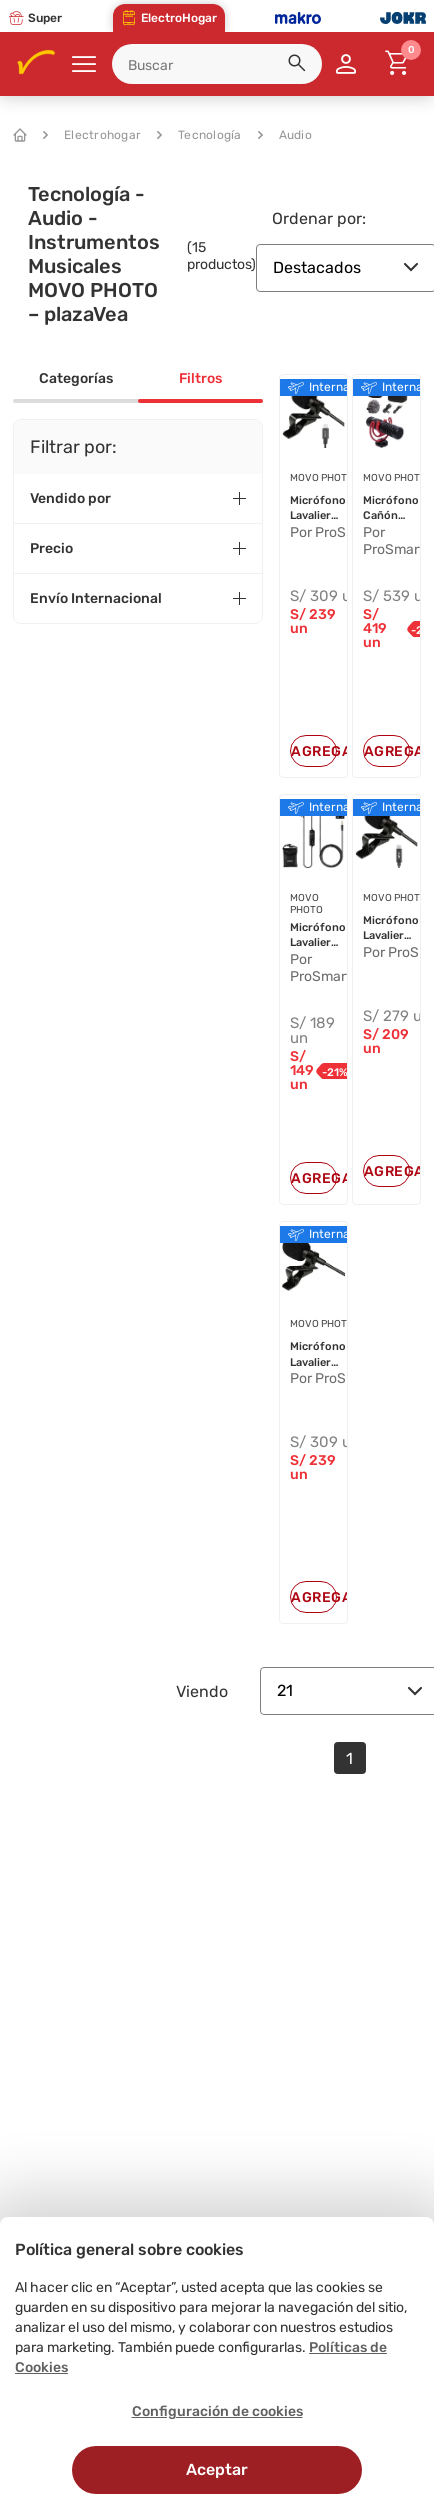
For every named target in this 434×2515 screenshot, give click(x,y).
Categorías (76, 378)
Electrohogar (92, 135)
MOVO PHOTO (322, 478)
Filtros (200, 378)
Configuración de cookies (217, 2411)
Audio (285, 135)
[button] (300, 66)
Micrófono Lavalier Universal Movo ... (318, 936)
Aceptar (217, 2469)
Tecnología (199, 135)
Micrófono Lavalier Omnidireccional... (338, 509)
